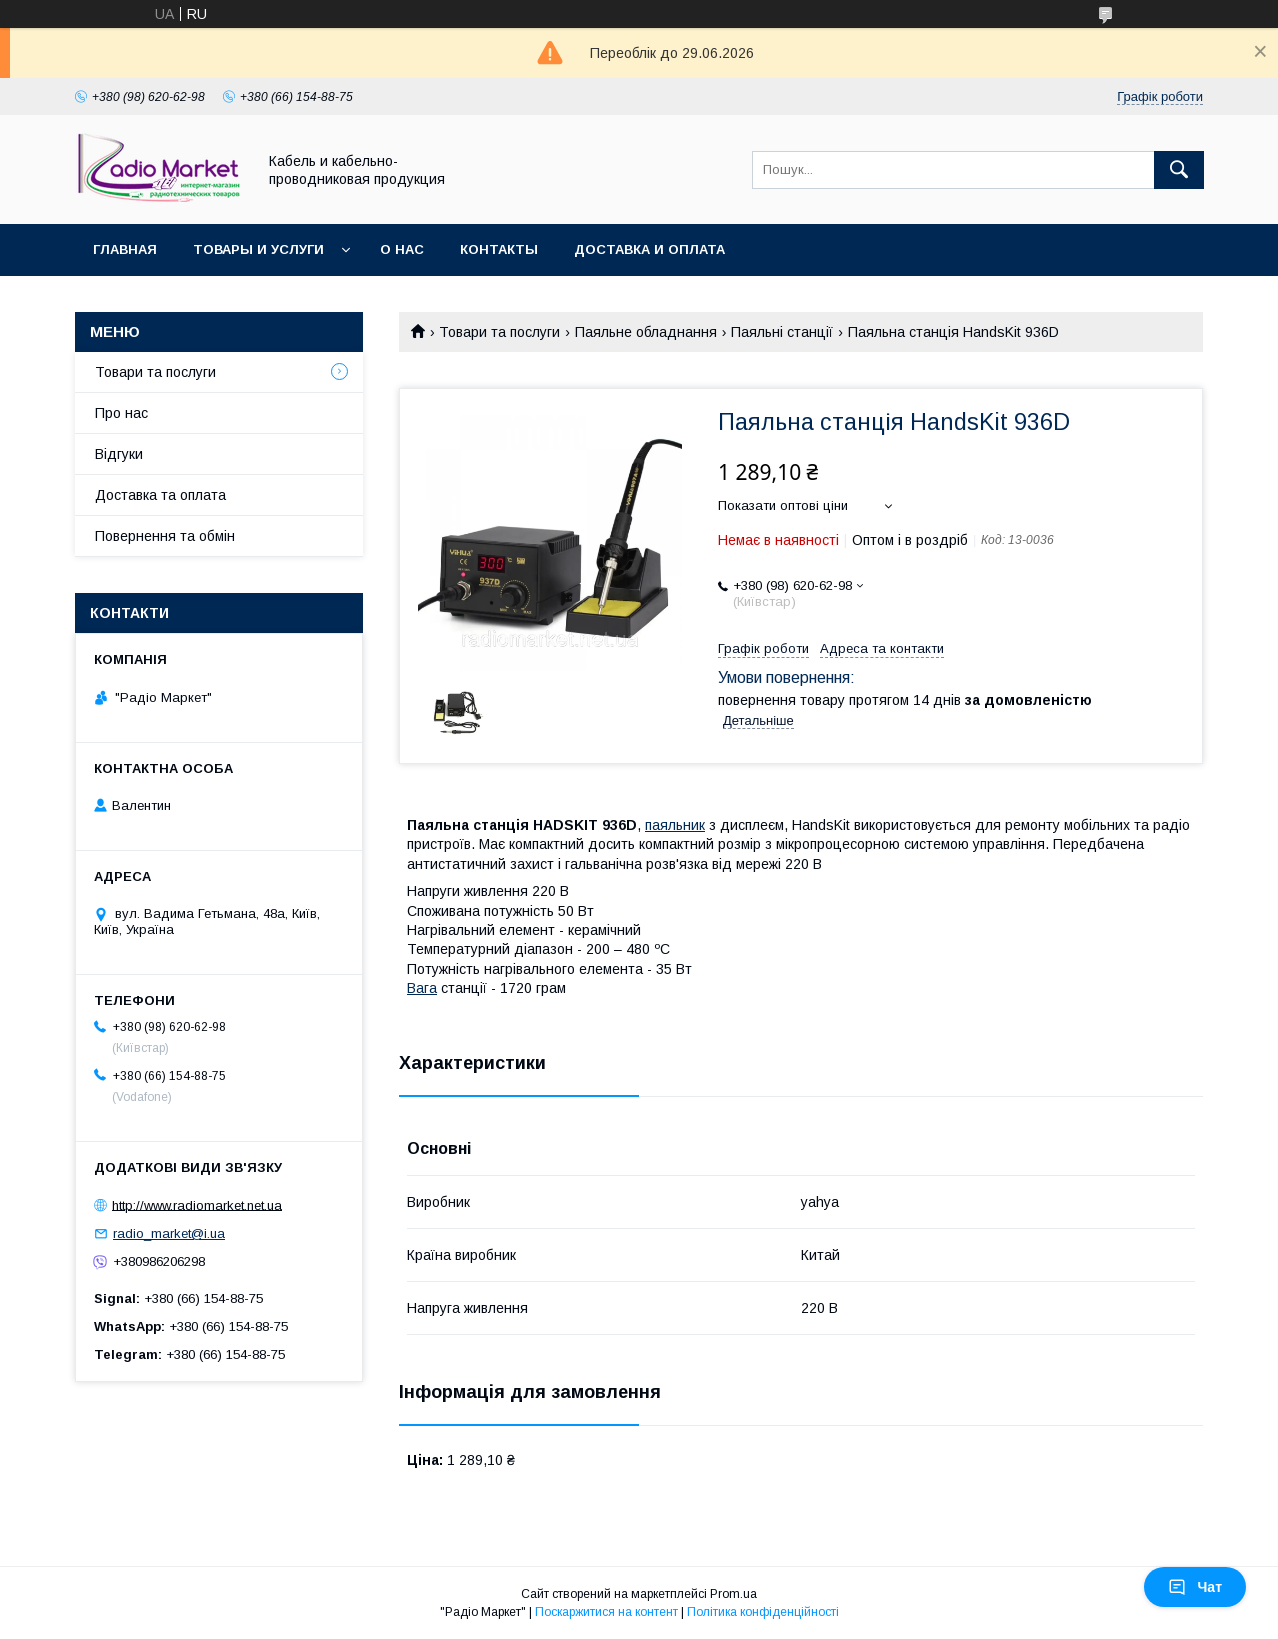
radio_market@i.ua (169, 1233)
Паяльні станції (782, 332)
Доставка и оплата (649, 249)
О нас (402, 249)
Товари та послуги (499, 332)
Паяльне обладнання (646, 332)
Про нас (121, 413)
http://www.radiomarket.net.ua (197, 1204)
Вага (422, 988)
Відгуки (119, 454)
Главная (125, 249)
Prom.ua (733, 1594)
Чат (1195, 1587)
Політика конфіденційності (763, 1612)
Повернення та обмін (165, 536)
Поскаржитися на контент (606, 1612)
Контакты (499, 249)
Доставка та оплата (160, 495)
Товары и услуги (258, 249)
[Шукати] (1179, 170)
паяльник (675, 825)
